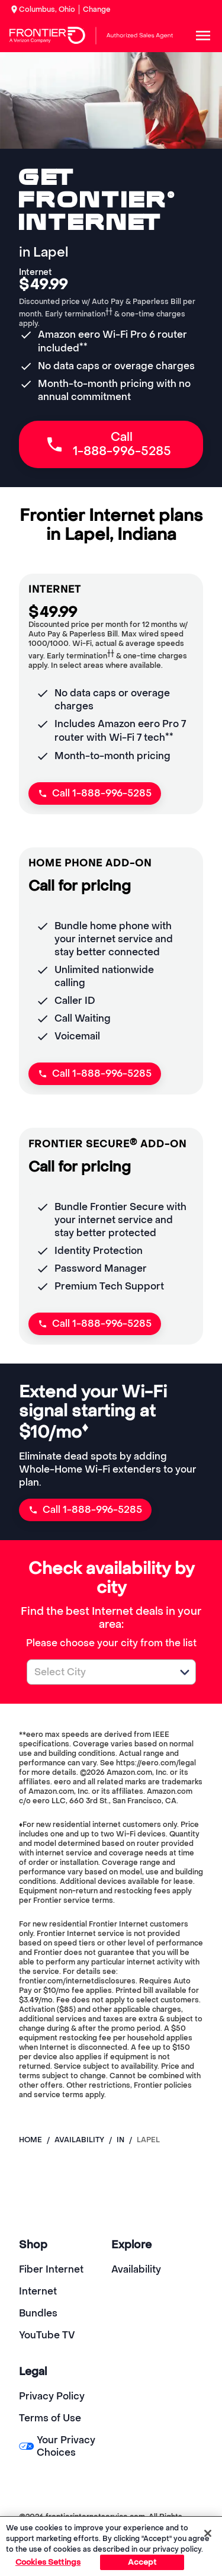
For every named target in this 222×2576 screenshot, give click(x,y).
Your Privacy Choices (57, 2446)
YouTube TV (47, 2335)
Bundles (38, 2313)
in (120, 2140)
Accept (142, 2562)
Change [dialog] (97, 9)
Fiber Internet (51, 2269)
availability (79, 2140)
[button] (184, 1672)
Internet (38, 2291)
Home (30, 2140)
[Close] (208, 2533)
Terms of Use (50, 2418)
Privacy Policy (52, 2396)
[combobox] (98, 1672)
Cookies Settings (48, 2562)
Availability (136, 2269)
